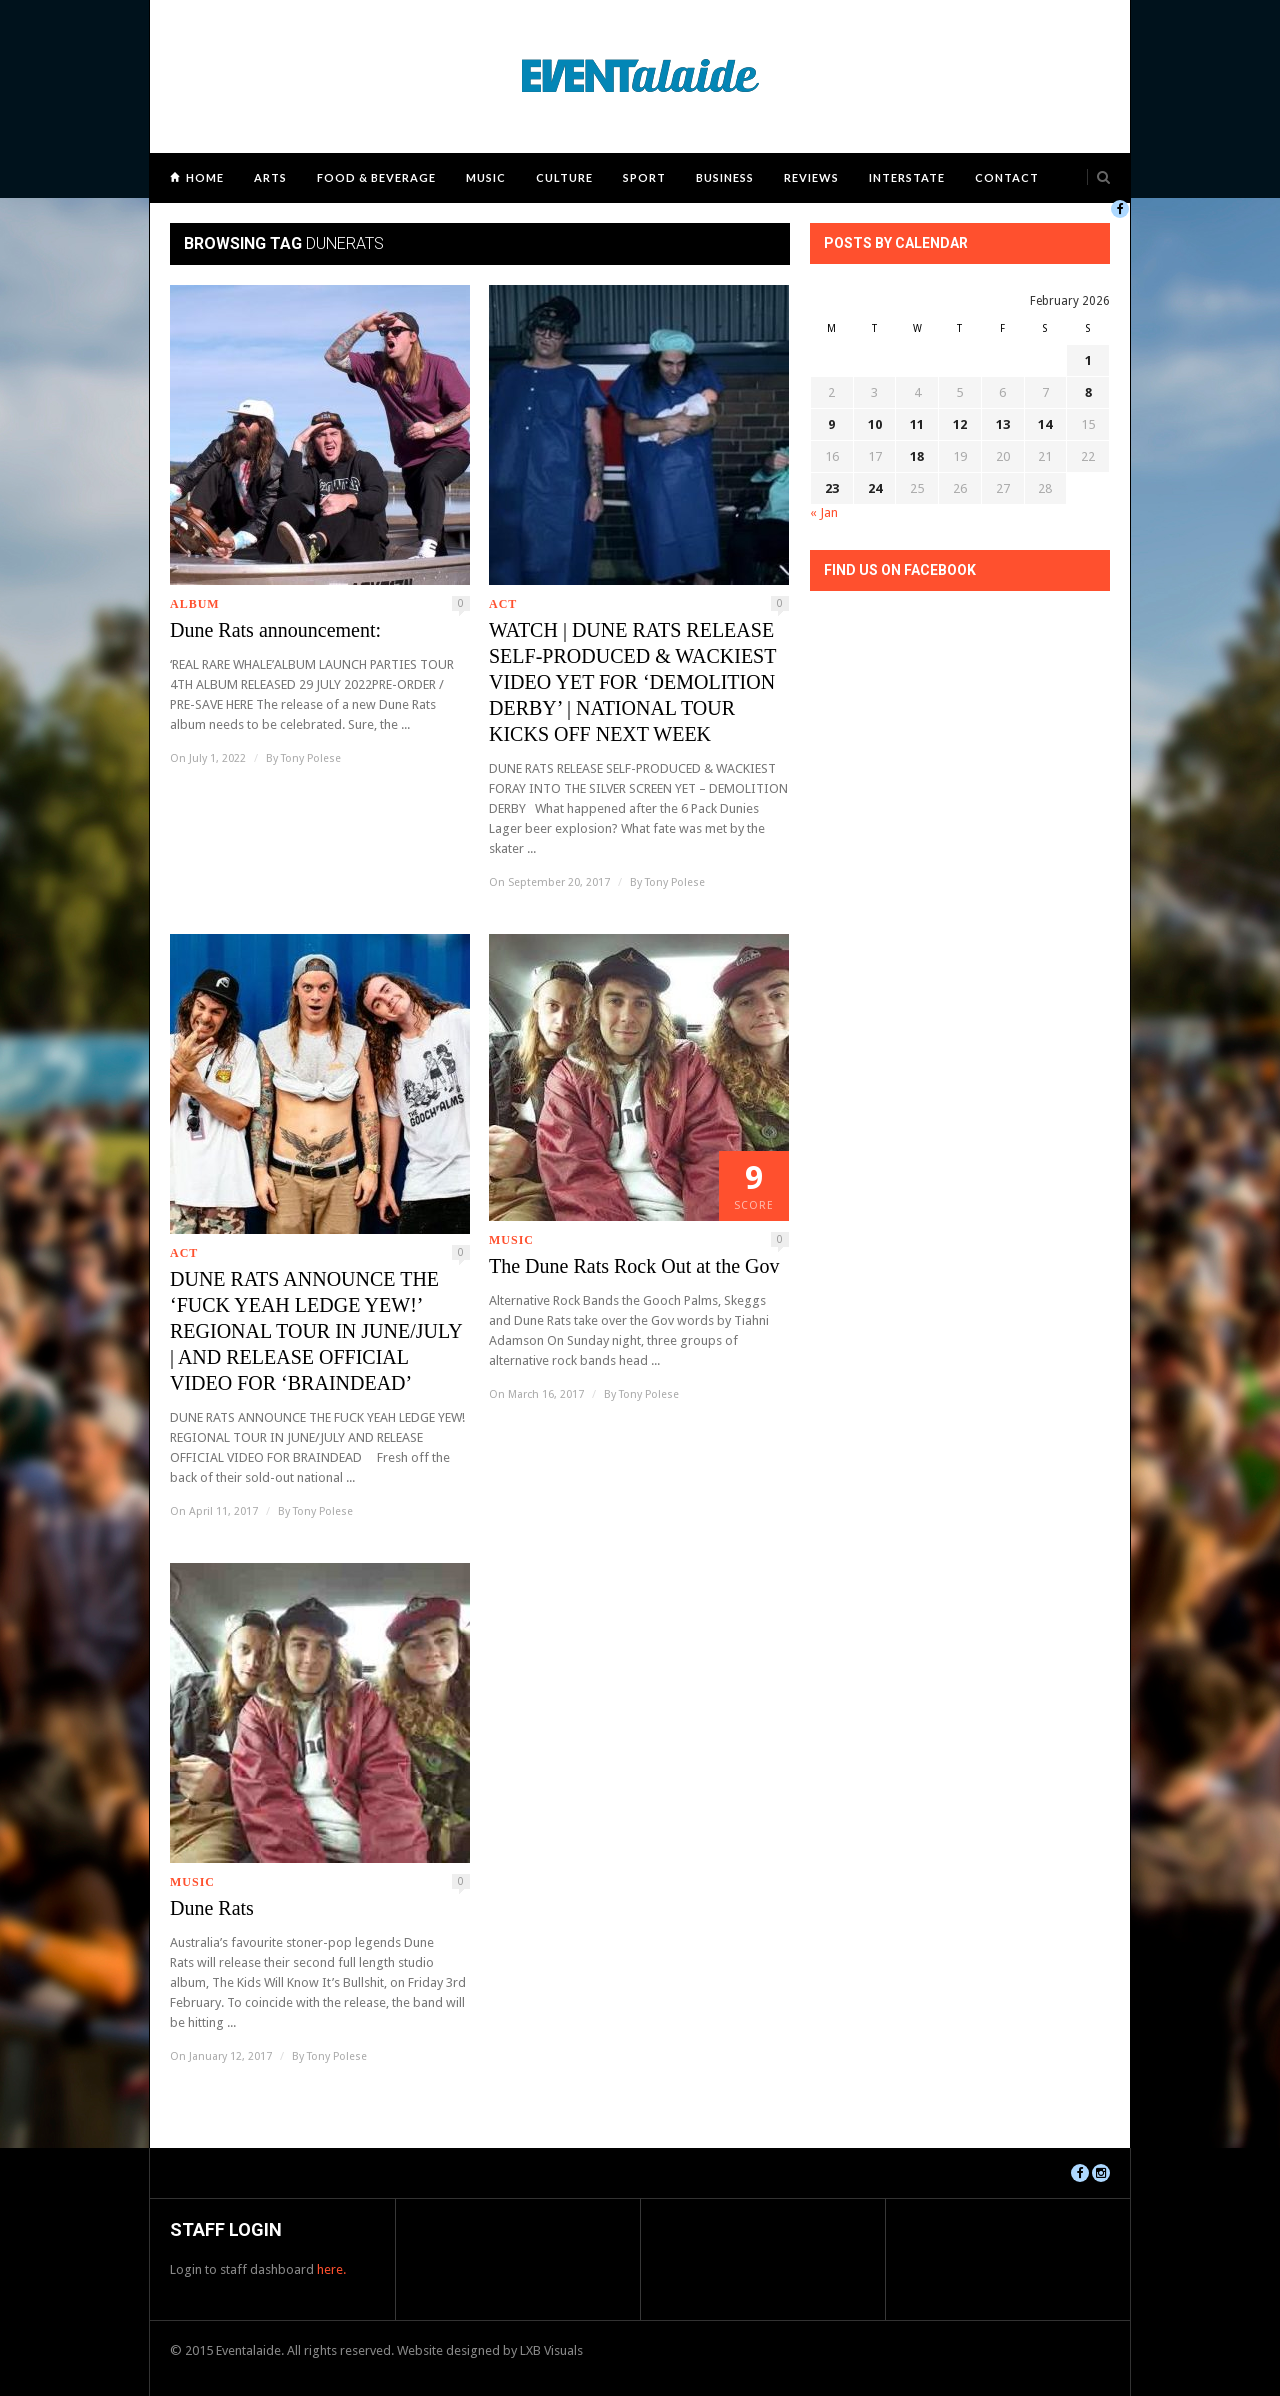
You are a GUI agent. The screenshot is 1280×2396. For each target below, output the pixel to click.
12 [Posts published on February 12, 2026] (960, 424)
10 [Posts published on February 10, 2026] (875, 424)
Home (205, 177)
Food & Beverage (376, 177)
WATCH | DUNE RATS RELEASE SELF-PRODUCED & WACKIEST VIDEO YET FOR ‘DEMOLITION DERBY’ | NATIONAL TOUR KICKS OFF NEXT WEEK (632, 682)
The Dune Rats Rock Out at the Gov (634, 1266)
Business (725, 177)
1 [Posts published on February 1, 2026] (1088, 360)
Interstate (907, 177)
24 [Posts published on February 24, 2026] (875, 488)
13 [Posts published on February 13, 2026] (1003, 424)
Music (486, 177)
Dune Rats (212, 1908)
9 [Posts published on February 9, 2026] (831, 424)
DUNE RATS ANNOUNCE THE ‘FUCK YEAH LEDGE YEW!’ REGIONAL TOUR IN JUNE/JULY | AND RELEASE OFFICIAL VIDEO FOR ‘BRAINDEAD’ (316, 1331)
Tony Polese (311, 758)
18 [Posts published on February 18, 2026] (917, 456)
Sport (644, 177)
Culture (564, 177)
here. (331, 2269)
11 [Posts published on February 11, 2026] (917, 424)
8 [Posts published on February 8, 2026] (1088, 392)
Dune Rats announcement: (275, 630)
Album (195, 604)
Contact (1007, 177)
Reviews (811, 177)
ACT (503, 604)
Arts (270, 177)
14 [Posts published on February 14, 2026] (1045, 424)
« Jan (824, 512)
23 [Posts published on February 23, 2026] (832, 488)
